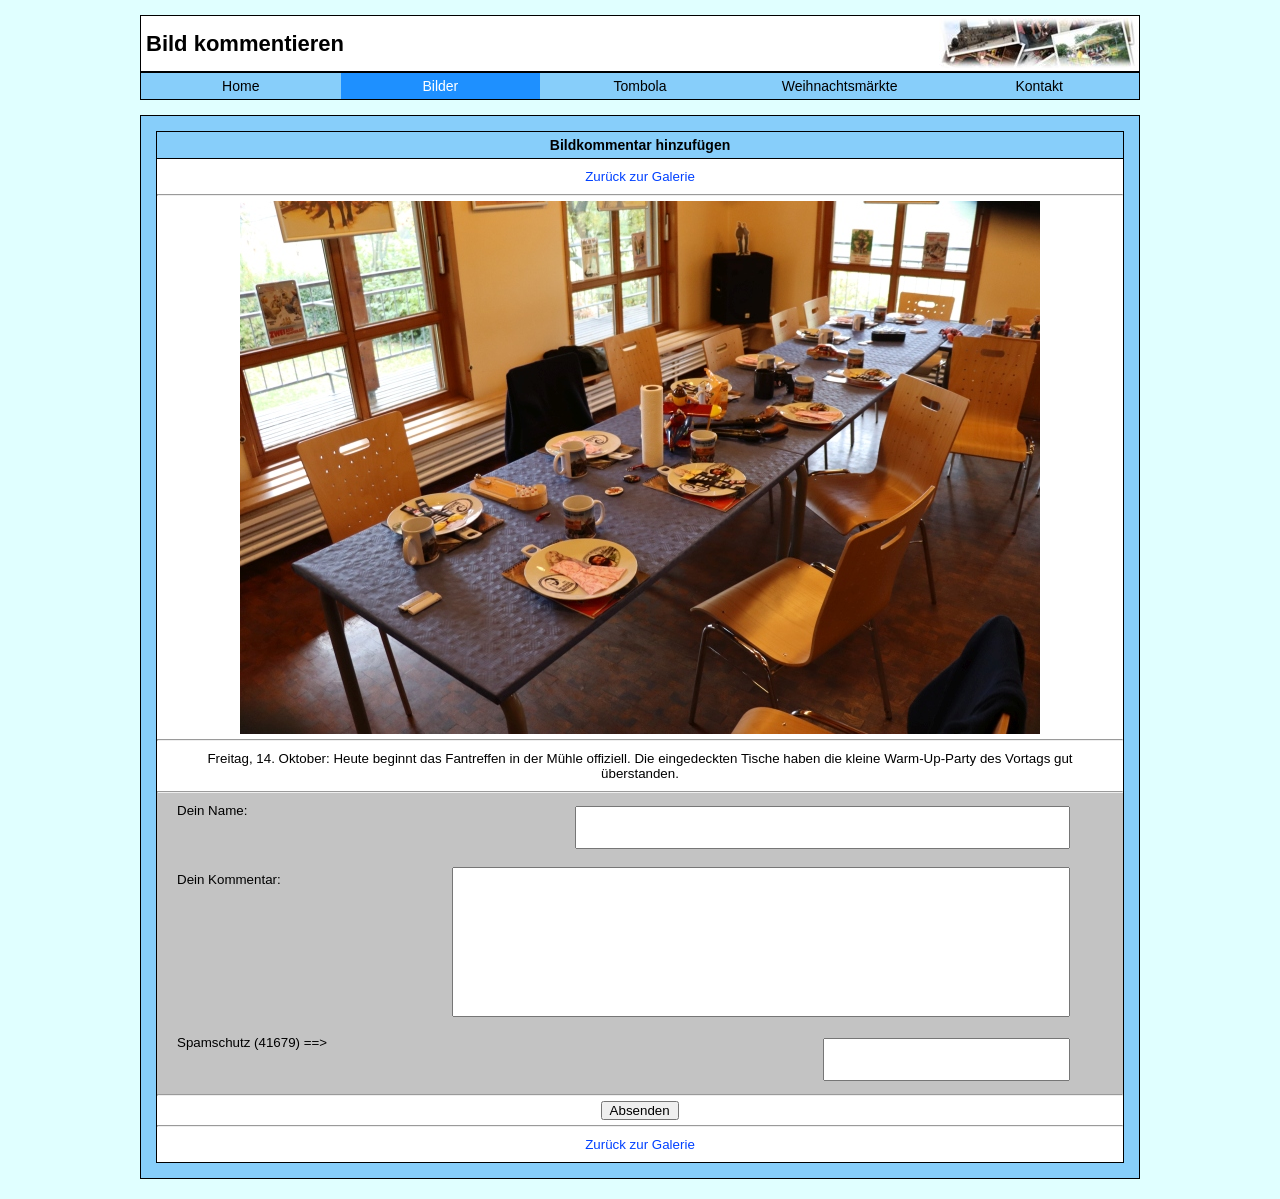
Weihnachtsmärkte (840, 86)
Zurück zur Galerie (640, 176)
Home (240, 86)
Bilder (440, 86)
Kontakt (1038, 86)
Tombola (640, 86)
